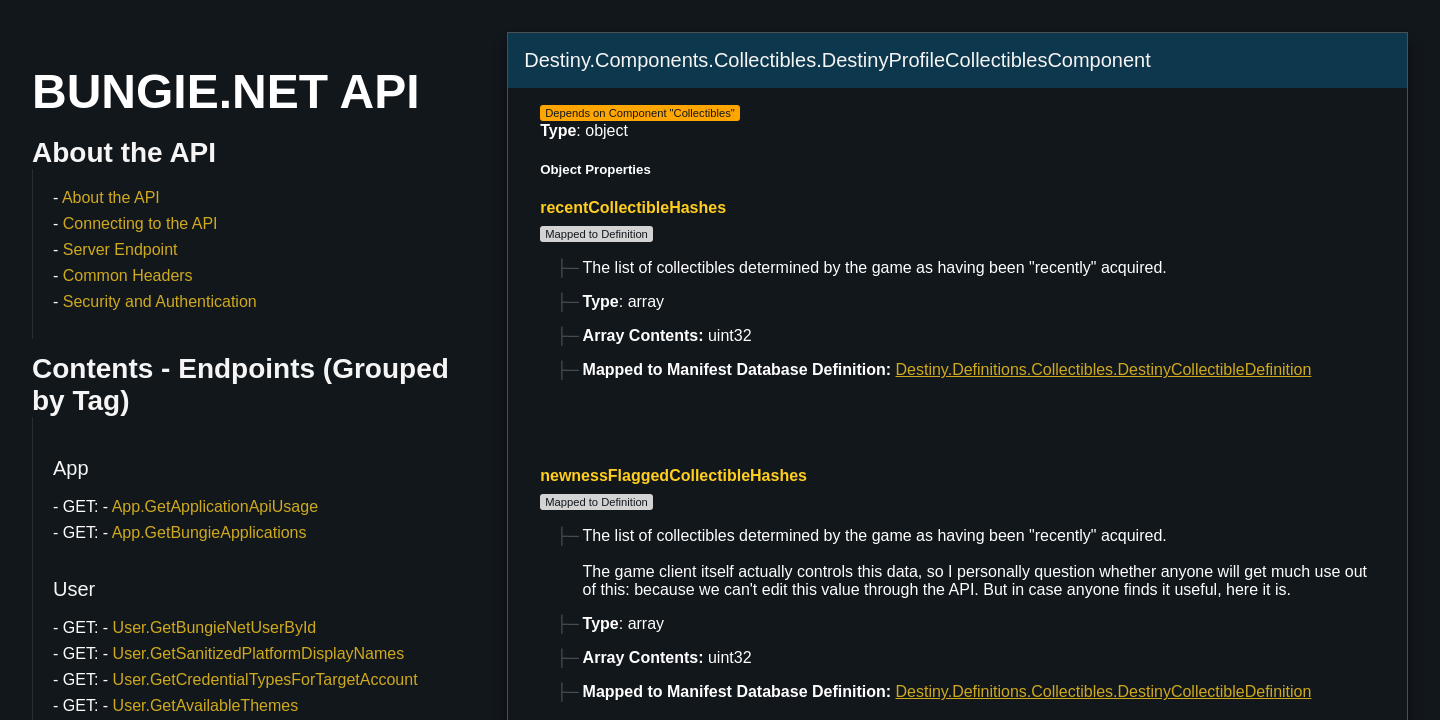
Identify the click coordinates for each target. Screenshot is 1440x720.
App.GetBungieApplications (209, 532)
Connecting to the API (140, 223)
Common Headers (128, 275)
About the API (111, 197)
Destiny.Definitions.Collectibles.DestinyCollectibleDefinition (1104, 369)
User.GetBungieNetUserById (215, 627)
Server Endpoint (120, 249)
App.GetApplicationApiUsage (215, 506)
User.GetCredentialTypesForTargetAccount (265, 679)
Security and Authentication (160, 301)
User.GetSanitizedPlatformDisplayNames (259, 653)
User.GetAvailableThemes (206, 705)
